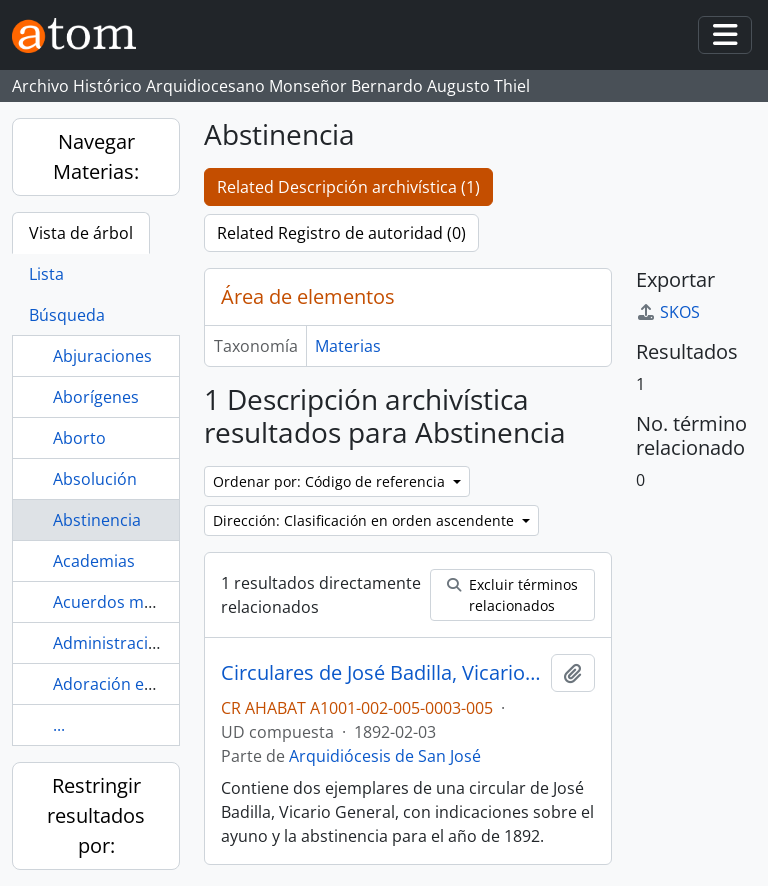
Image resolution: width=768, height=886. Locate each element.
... (59, 725)
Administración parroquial (152, 643)
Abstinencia (97, 520)
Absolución (95, 479)
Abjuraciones (102, 356)
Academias (94, 561)
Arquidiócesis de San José (385, 756)
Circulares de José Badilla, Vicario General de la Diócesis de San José (382, 673)
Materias (348, 346)
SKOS (668, 312)
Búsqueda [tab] (67, 315)
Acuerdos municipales (136, 602)
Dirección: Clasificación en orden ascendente (365, 520)
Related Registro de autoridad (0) (341, 233)
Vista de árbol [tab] (81, 233)
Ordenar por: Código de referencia (331, 481)
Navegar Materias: (96, 156)
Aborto (79, 438)
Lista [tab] (46, 274)
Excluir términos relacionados (512, 595)
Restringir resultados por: (96, 815)
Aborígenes (96, 397)
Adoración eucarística (135, 684)
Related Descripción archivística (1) (348, 187)
